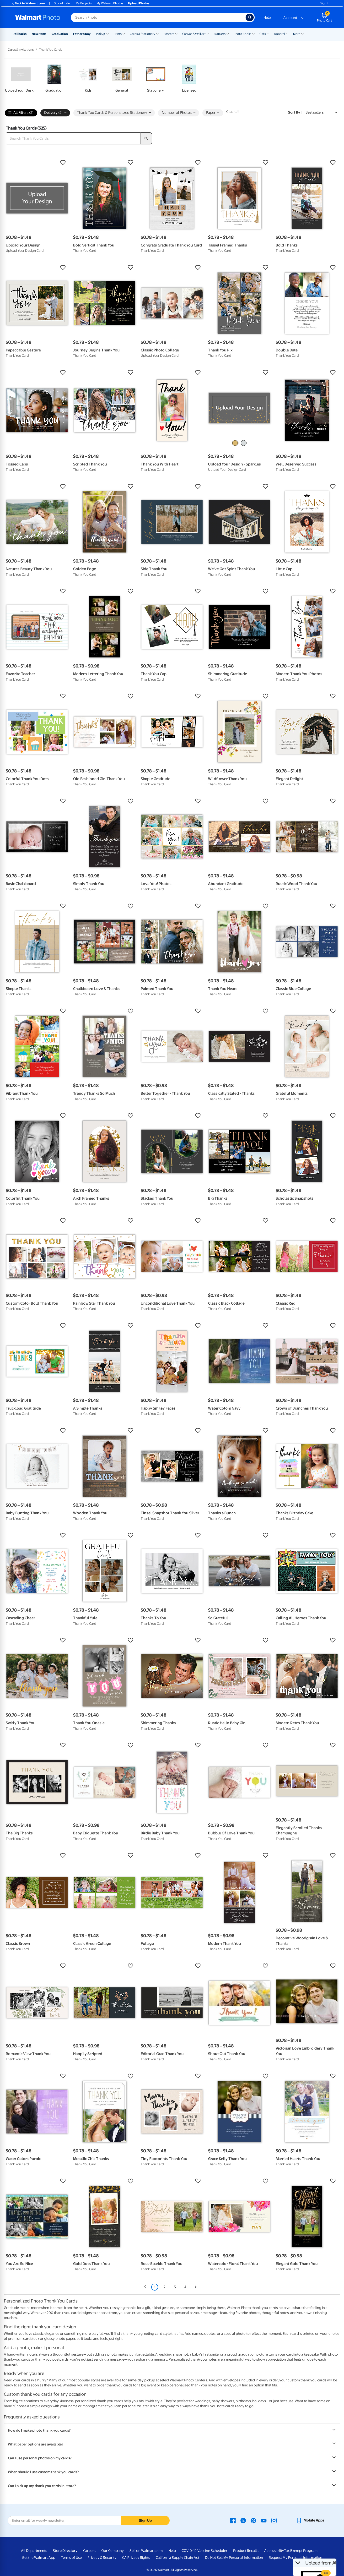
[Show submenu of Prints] (123, 33)
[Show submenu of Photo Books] (253, 33)
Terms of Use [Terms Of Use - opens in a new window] (71, 2557)
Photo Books (242, 34)
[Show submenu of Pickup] (107, 33)
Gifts (262, 34)
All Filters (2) (20, 113)
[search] (146, 138)
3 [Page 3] (175, 2287)
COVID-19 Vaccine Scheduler (204, 2551)
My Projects (84, 3)
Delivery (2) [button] (55, 112)
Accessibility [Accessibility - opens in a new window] (274, 2551)
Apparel (279, 34)
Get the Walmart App (38, 2557)
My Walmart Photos (110, 3)
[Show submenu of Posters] (176, 33)
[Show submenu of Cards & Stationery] (157, 33)
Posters (168, 34)
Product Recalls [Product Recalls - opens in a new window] (245, 2551)
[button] (37, 163)
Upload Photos (138, 3)
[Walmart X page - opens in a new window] (243, 2520)
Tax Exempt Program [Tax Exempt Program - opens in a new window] (300, 2551)
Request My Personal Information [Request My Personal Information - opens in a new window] (295, 2557)
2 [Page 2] (165, 2287)
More (296, 34)
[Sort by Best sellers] (321, 112)
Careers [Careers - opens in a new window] (89, 2551)
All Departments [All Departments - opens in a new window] (34, 2551)
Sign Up (145, 2520)
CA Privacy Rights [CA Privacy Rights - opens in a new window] (136, 2557)
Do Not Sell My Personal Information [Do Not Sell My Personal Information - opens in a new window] (234, 2557)
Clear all (232, 111)
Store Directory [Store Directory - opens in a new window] (65, 2551)
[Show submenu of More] (302, 33)
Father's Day (82, 34)
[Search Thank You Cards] (73, 138)
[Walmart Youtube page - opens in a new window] (264, 2520)
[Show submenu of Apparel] (287, 33)
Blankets (220, 34)
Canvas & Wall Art (194, 34)
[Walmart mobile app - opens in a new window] (310, 2520)
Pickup (100, 34)
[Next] (196, 2287)
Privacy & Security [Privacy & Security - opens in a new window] (101, 2557)
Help (267, 17)
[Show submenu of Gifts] (268, 33)
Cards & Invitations (21, 49)
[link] (21, 79)
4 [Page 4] (185, 2287)
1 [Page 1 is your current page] (154, 2287)
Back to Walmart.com (28, 3)
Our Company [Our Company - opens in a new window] (112, 2551)
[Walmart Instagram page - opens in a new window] (274, 2520)
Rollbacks (20, 34)
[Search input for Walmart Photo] (158, 17)
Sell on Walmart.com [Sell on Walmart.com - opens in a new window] (146, 2551)
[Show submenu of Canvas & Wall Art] (207, 33)
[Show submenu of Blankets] (227, 33)
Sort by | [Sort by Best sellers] (295, 112)
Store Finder (62, 3)
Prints (117, 34)
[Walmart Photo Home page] (38, 17)
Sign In (324, 3)
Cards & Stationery (142, 34)
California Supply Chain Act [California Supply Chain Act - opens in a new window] (177, 2557)
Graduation (60, 34)
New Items (39, 34)
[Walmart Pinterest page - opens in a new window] (253, 2520)
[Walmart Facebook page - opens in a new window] (233, 2520)
